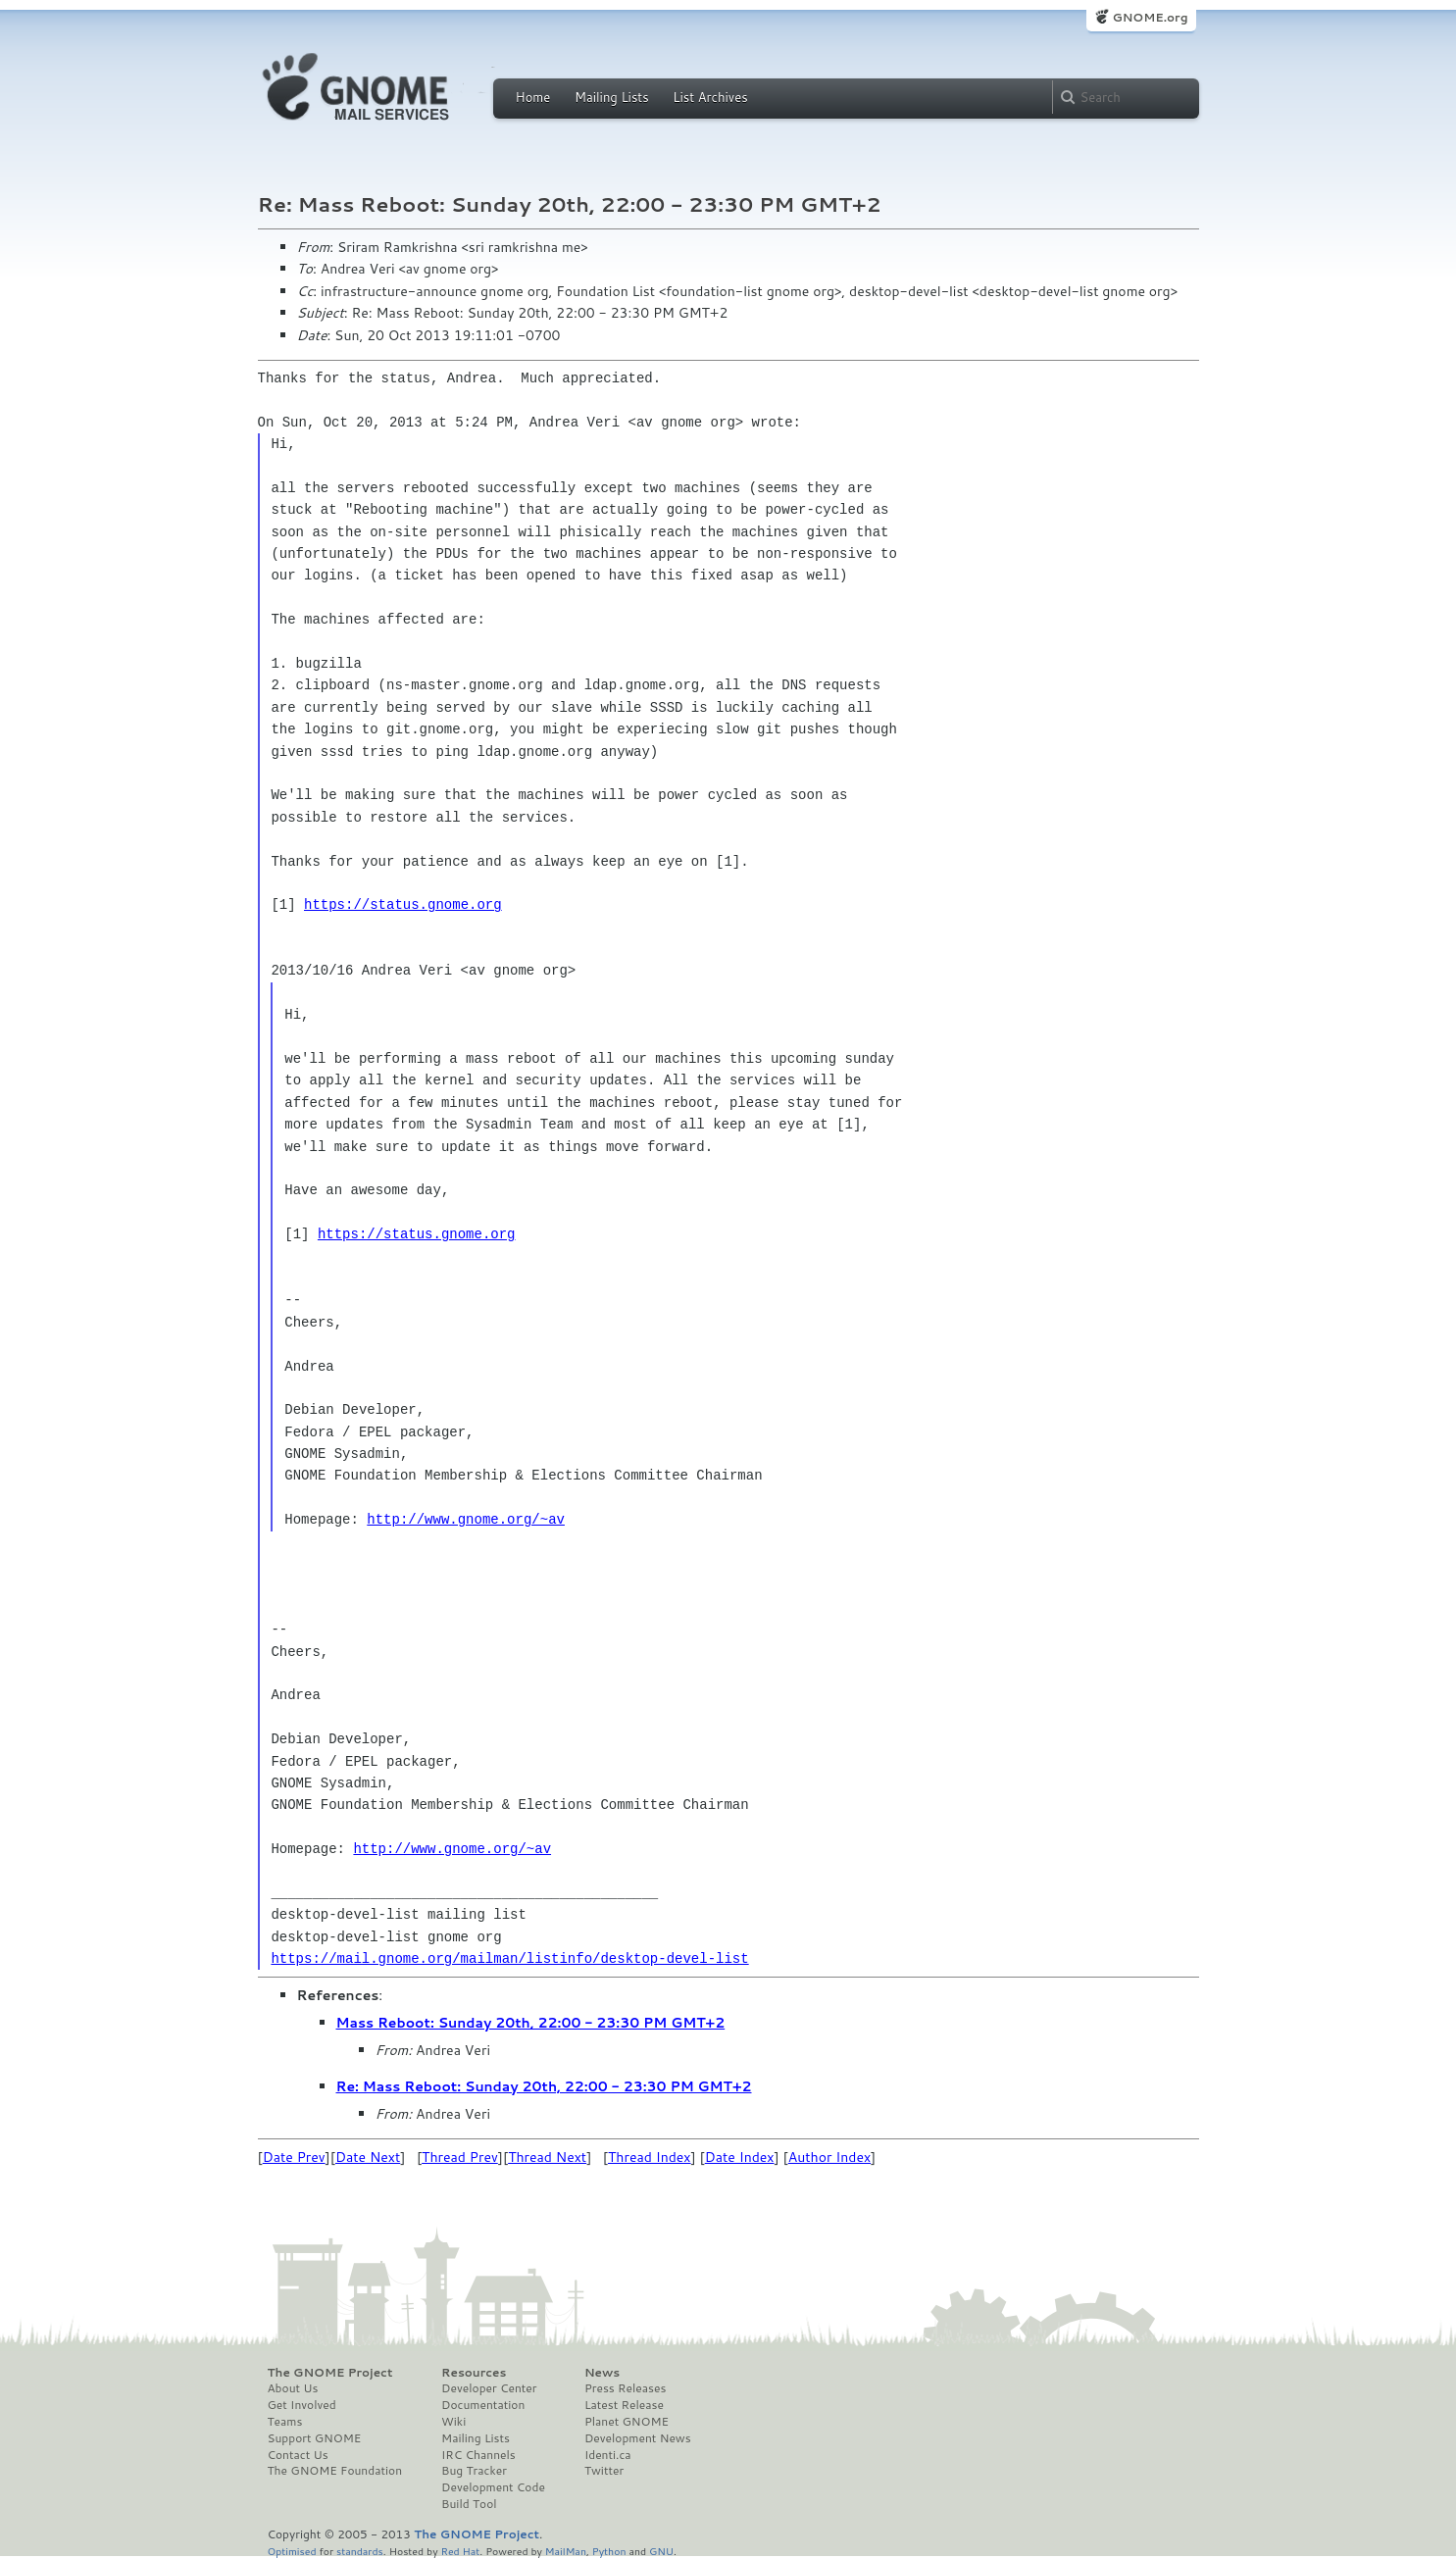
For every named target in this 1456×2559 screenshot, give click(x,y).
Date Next (367, 2157)
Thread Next (547, 2157)
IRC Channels (478, 2455)
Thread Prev (460, 2157)
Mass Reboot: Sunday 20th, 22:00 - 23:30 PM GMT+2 (531, 2022)
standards (359, 2550)
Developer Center (488, 2388)
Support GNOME (315, 2438)
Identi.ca (607, 2455)
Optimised (292, 2550)
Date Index (740, 2157)
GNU (661, 2550)
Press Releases (625, 2388)
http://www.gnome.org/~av (466, 1519)
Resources (473, 2373)
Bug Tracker (474, 2471)
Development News (637, 2438)
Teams (285, 2422)
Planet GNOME (626, 2422)
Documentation (483, 2405)
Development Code (493, 2487)
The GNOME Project (330, 2373)
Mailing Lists (612, 97)
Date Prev (294, 2157)
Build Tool (468, 2504)
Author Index (829, 2157)
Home (533, 97)
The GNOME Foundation (335, 2471)
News (602, 2373)
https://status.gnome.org (403, 904)
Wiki (453, 2422)
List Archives (710, 97)
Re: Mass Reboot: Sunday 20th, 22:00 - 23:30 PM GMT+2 (544, 2086)
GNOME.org (1149, 17)
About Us (293, 2388)
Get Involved (302, 2405)
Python (609, 2550)
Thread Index (649, 2157)
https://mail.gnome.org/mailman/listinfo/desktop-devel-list (509, 1958)
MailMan (565, 2550)
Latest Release (624, 2405)
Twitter (604, 2471)
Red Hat (459, 2550)
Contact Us (298, 2455)
